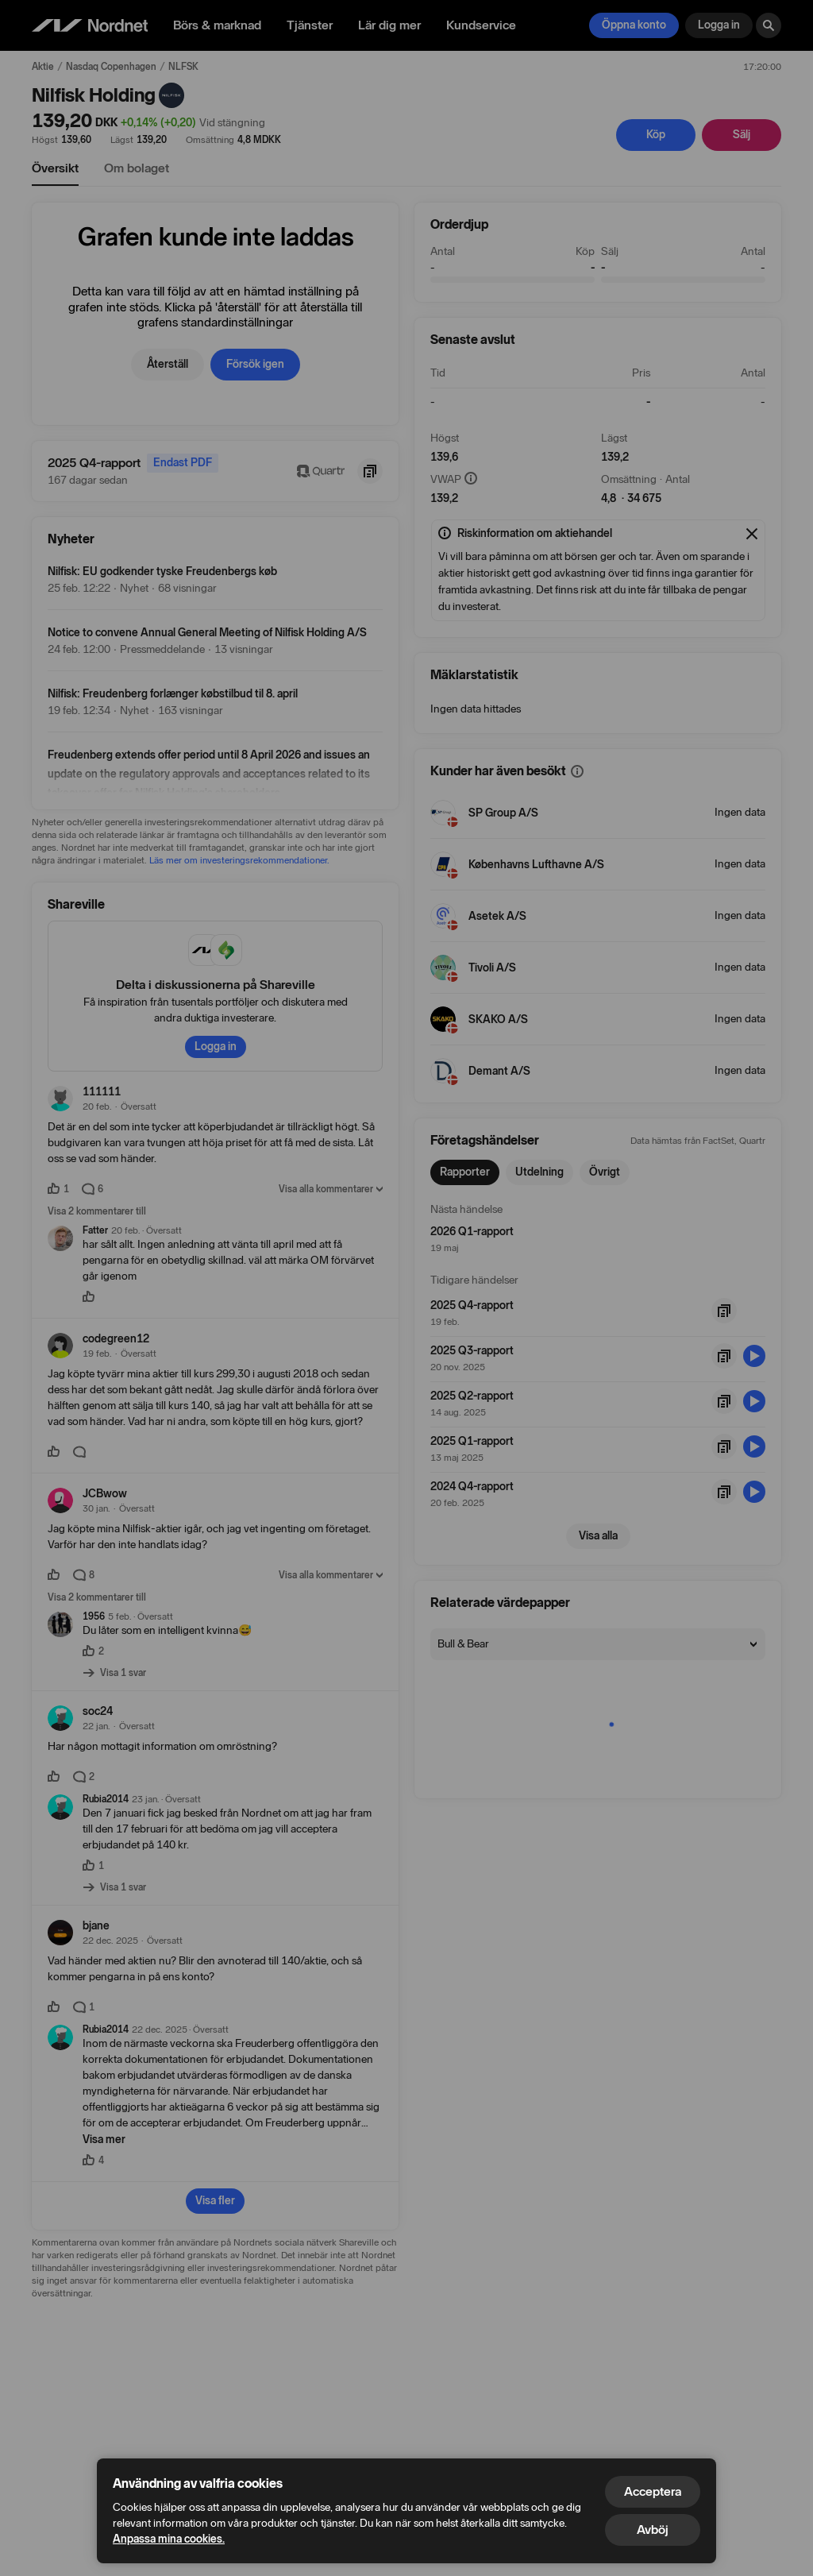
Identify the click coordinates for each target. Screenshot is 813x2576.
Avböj (653, 2529)
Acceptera (652, 2491)
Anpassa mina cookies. (169, 2539)
